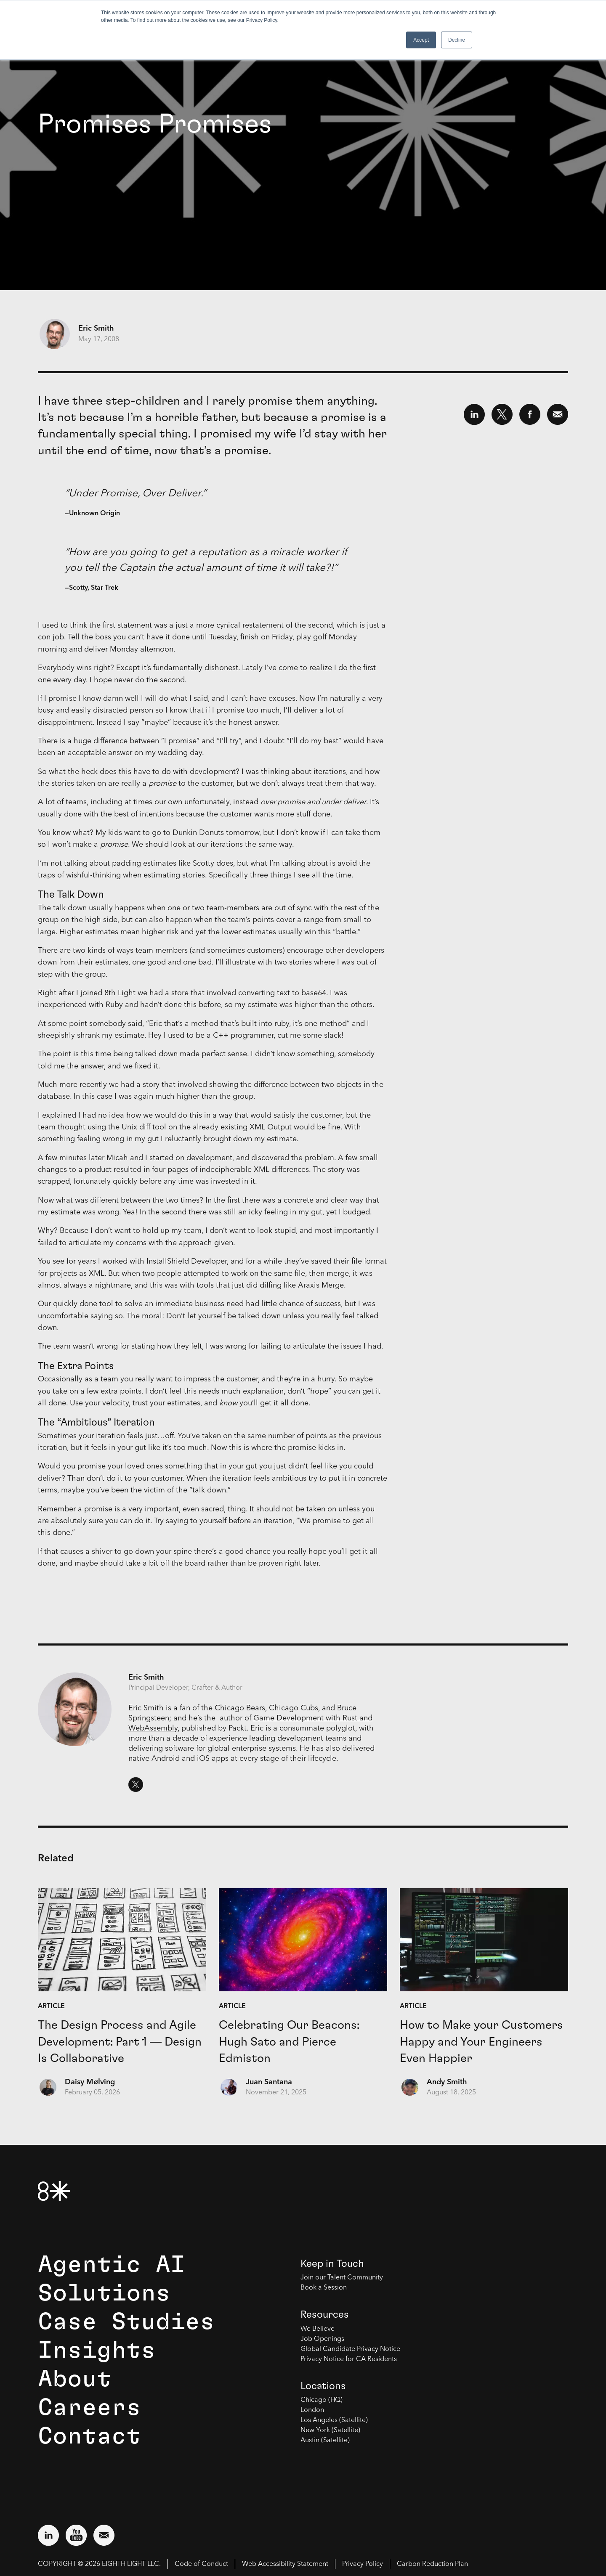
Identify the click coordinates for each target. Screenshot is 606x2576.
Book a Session (323, 2287)
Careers (89, 2408)
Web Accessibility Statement (285, 2564)
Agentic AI (111, 2265)
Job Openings (322, 2339)
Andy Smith (447, 2082)
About (75, 2379)
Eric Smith (96, 328)
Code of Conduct (201, 2564)
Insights (97, 2350)
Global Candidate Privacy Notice (350, 2349)
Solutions (104, 2293)
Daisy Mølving (90, 2082)
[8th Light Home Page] (54, 2191)
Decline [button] (456, 40)
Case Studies (126, 2322)
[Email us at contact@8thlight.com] (103, 2535)
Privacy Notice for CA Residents (348, 2359)
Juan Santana (269, 2082)
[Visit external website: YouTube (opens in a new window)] (76, 2535)
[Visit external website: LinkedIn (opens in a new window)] (48, 2535)
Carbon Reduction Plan (432, 2564)
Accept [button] (421, 40)
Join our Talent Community (341, 2277)
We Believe (317, 2329)
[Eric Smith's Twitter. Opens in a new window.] (136, 1784)
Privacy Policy (362, 2564)
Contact (89, 2436)
